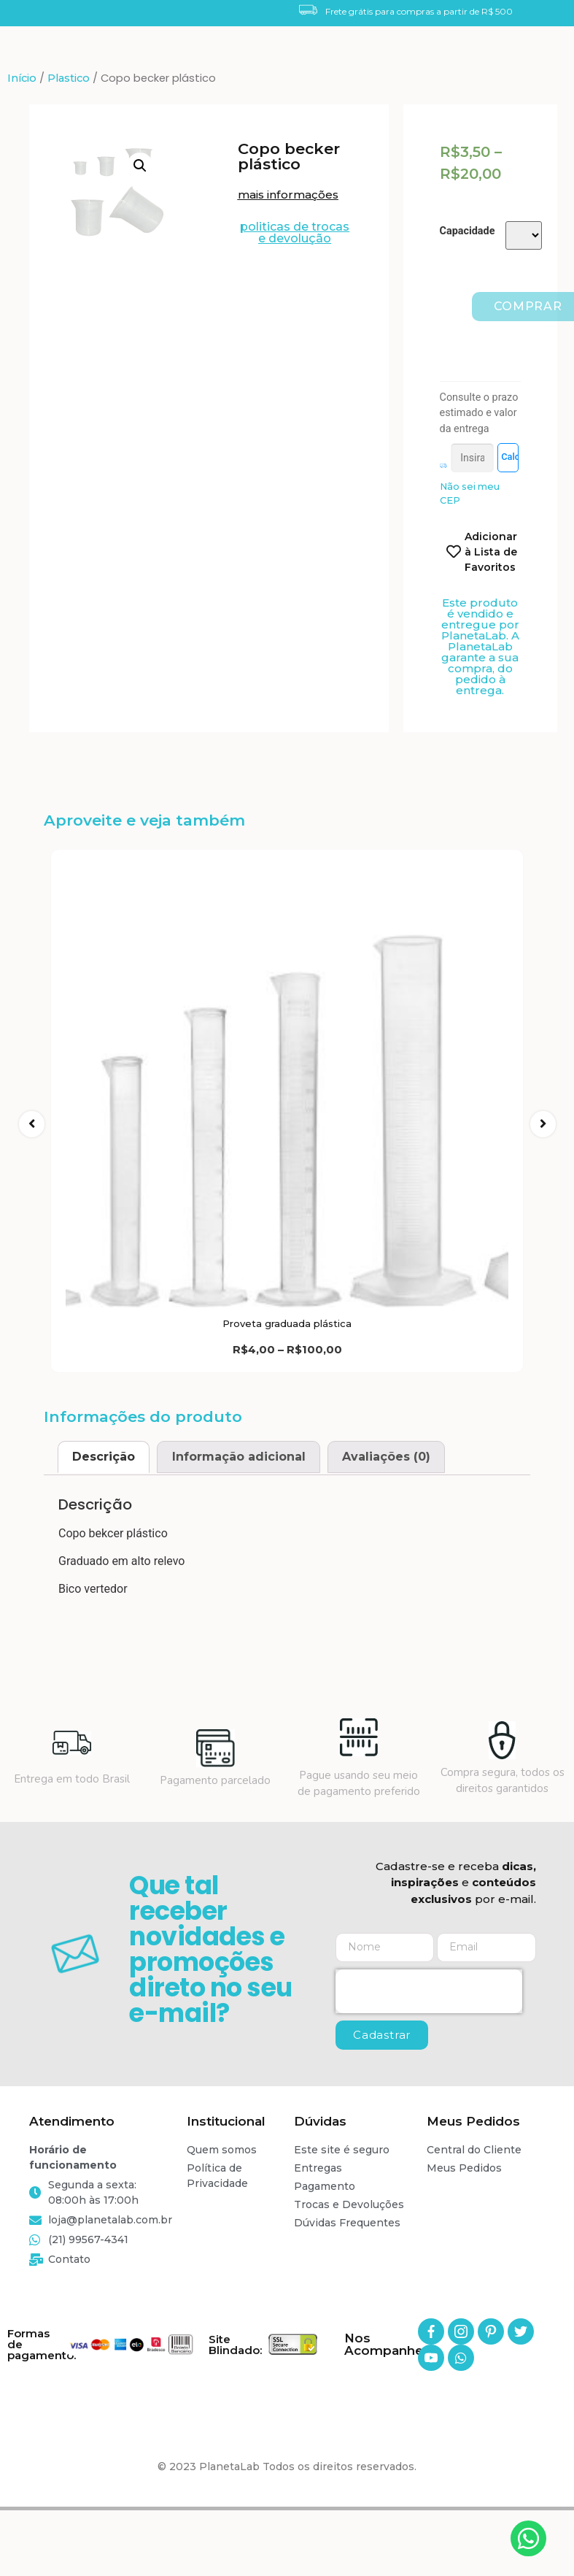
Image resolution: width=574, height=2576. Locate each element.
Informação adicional (239, 1510)
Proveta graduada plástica (287, 1377)
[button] (292, 195)
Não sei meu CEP (470, 522)
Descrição (103, 1510)
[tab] (104, 1510)
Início (21, 78)
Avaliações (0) (386, 1510)
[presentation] (429, 2044)
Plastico (68, 78)
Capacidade (467, 231)
